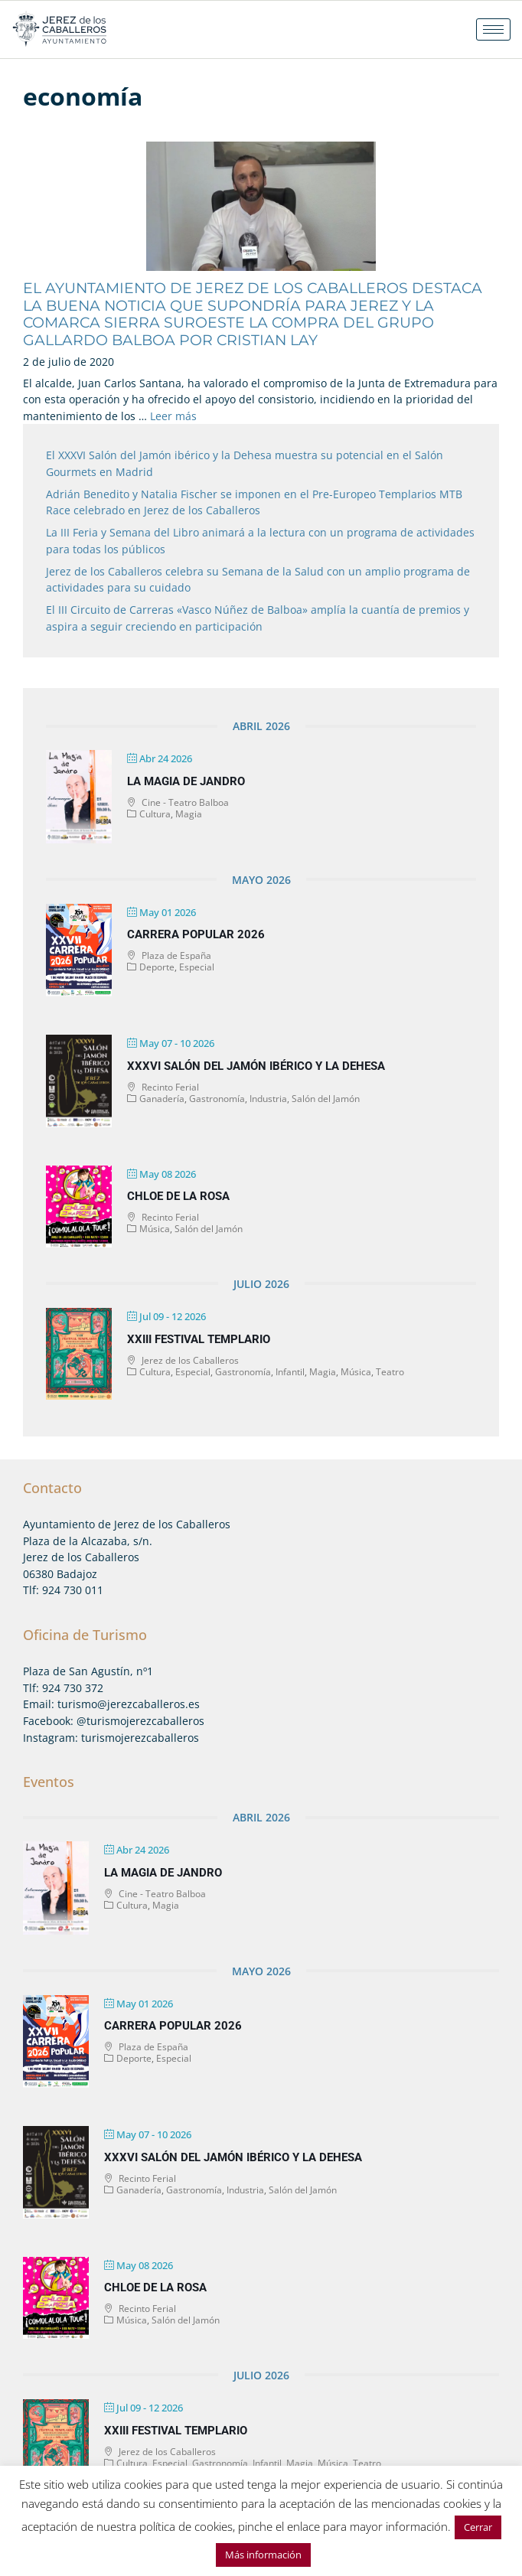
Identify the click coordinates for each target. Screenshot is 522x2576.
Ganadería (161, 1098)
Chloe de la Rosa (178, 1196)
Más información (263, 2554)
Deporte (157, 966)
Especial (196, 966)
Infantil (290, 1371)
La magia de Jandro (186, 781)
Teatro (390, 1371)
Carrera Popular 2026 (196, 934)
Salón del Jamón (326, 1098)
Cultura (155, 813)
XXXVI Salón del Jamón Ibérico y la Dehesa (256, 1066)
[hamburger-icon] (493, 29)
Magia (188, 813)
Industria (268, 1098)
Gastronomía (217, 1098)
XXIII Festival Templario (198, 1339)
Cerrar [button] (478, 2527)
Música (154, 1228)
